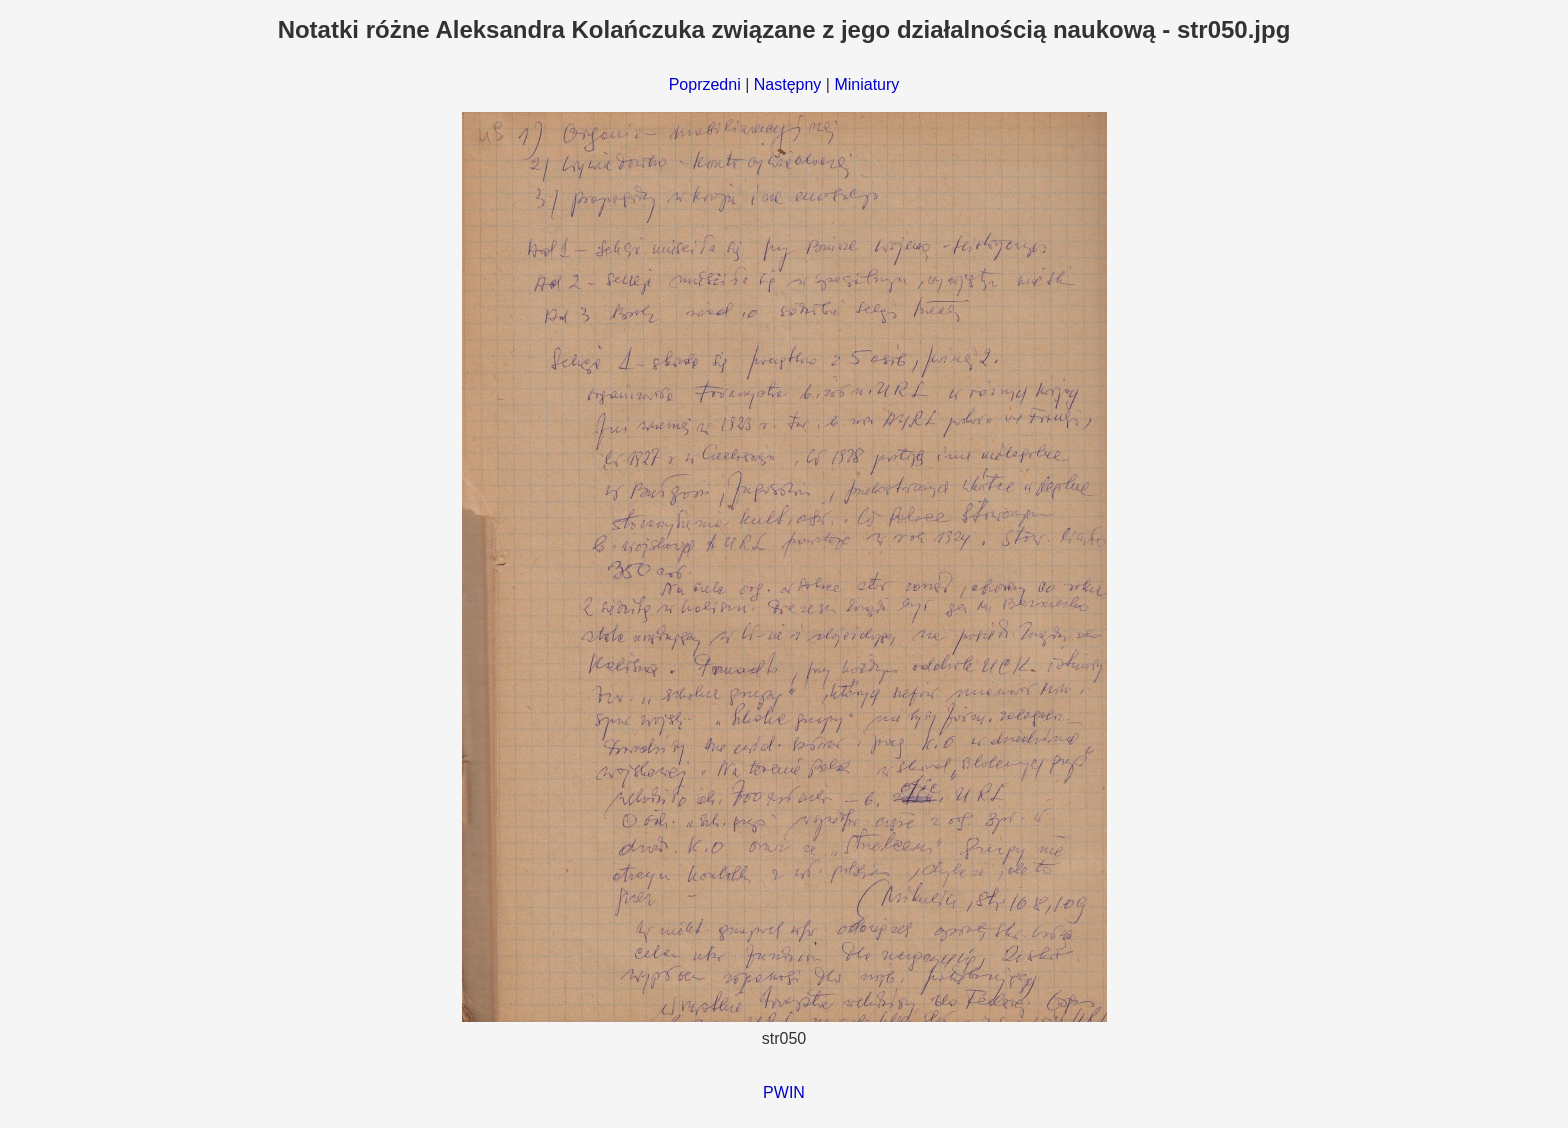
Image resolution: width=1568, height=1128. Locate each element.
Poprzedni (705, 84)
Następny (788, 84)
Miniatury (866, 84)
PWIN (784, 1092)
